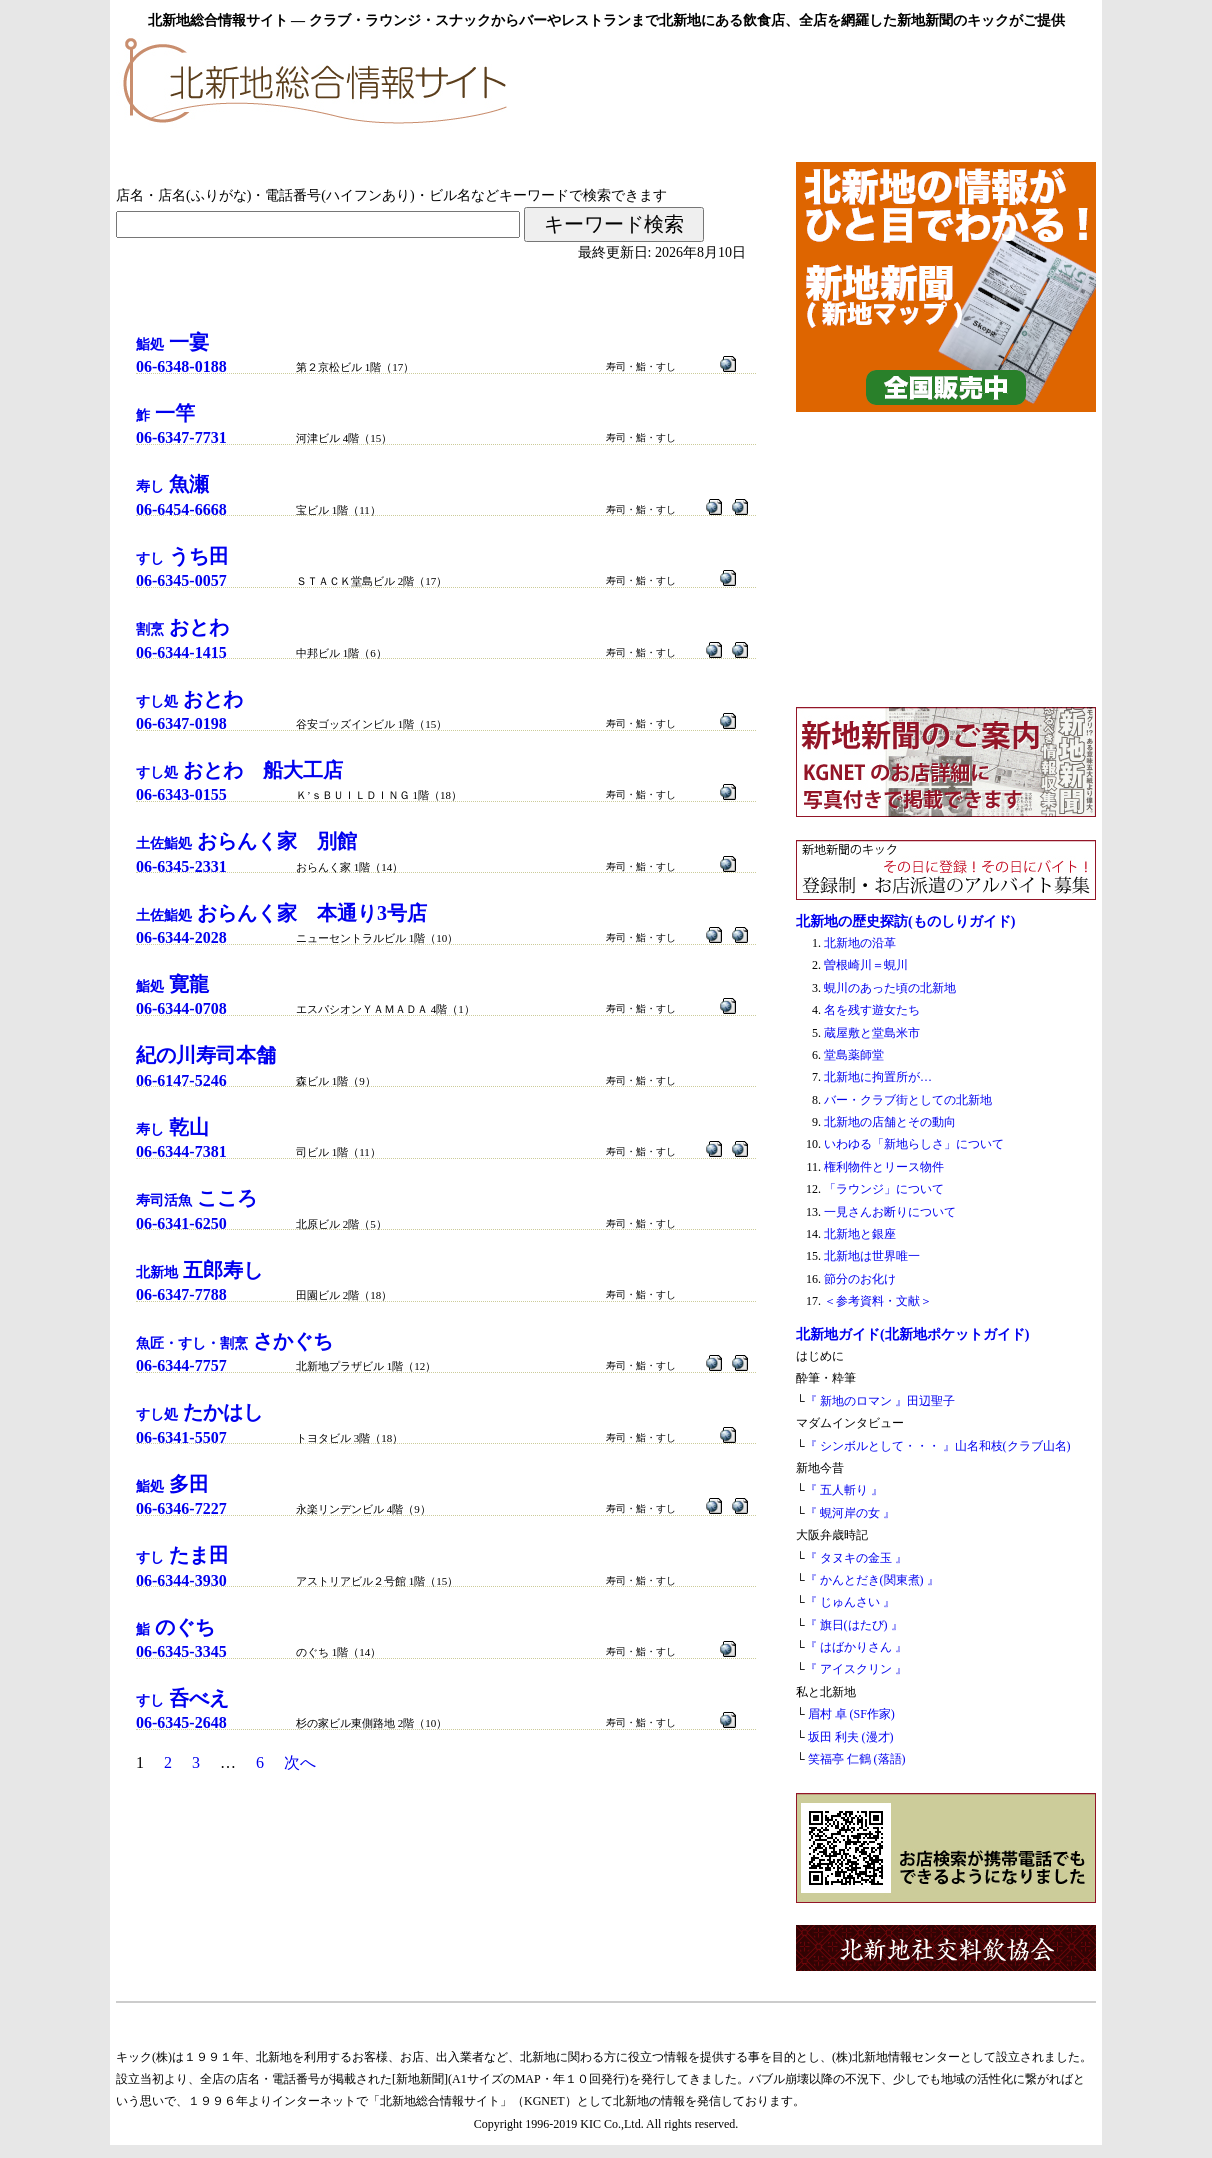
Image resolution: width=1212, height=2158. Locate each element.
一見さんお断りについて (890, 1212)
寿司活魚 (196, 1200)
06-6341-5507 (181, 1437)
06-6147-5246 (181, 1080)
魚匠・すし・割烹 (234, 1343)
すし (182, 558)
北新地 (199, 1272)
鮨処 (172, 344)
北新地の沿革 (860, 943)
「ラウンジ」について (884, 1189)
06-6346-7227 (181, 1508)
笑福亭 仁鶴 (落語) (857, 1759)
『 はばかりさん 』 (856, 1647)
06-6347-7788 (181, 1294)
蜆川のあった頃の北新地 (890, 988)
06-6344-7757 (181, 1365)
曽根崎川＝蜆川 (866, 965)
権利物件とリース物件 (884, 1167)
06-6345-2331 (181, 866)
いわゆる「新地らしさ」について (914, 1144)
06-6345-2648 (181, 1722)
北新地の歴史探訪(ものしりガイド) (905, 921)
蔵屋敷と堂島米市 (872, 1033)
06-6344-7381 (181, 1151)
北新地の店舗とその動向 (890, 1122)
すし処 (189, 701)
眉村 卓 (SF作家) (851, 1714)
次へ (300, 1762)
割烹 (182, 629)
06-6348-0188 (181, 366)
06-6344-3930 (181, 1580)
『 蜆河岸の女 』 (850, 1513)
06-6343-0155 (181, 794)
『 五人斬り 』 (844, 1490)
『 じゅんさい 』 (850, 1602)
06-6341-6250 (181, 1223)
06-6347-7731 (181, 437)
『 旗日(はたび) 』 (854, 1625)
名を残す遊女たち (872, 1010)
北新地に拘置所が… (878, 1077)
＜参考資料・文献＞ (878, 1301)
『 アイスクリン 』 (856, 1669)
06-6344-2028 (181, 937)
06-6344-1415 (181, 652)
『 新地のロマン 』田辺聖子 (880, 1401)
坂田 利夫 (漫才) (851, 1737)
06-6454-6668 (181, 509)
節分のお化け (860, 1279)
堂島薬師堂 (854, 1055)
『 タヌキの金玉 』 (856, 1558)
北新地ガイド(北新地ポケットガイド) (912, 1334)
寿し (172, 486)
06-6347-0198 (181, 723)
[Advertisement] (862, 92)
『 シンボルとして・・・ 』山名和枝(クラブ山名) (938, 1446)
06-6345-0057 (181, 580)
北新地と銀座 (860, 1234)
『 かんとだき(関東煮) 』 (872, 1580)
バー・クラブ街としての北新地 (908, 1100)
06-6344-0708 (181, 1008)
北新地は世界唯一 (872, 1256)
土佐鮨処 (246, 843)
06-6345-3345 (181, 1651)
